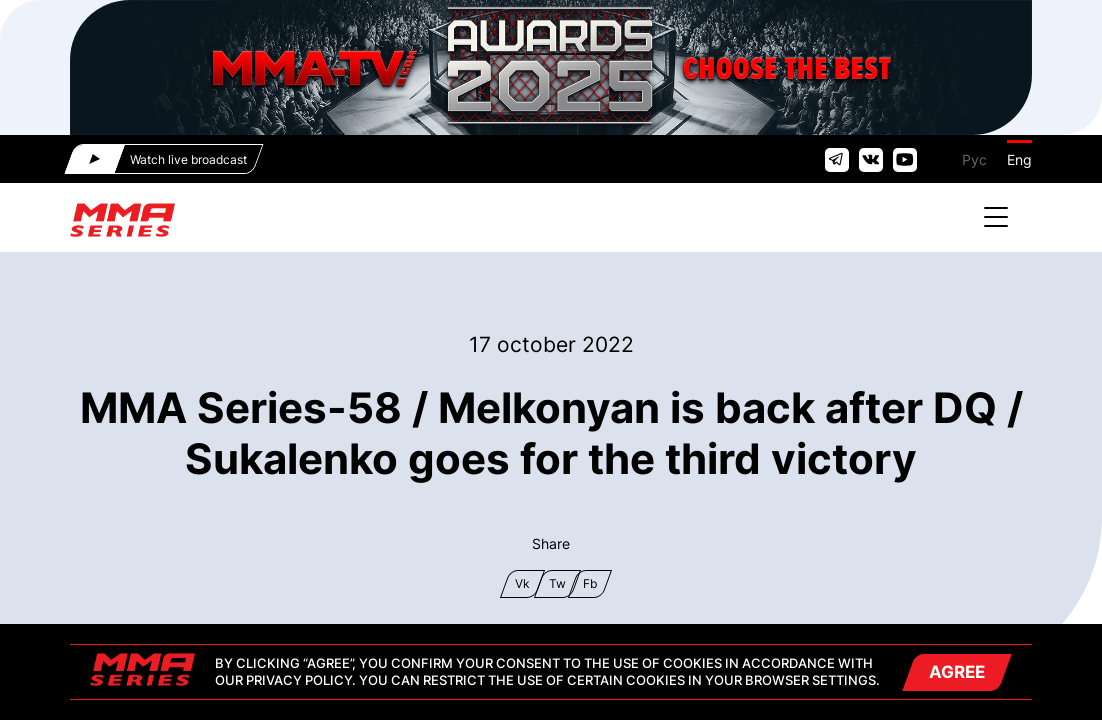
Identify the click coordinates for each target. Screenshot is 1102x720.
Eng (1019, 159)
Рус (974, 159)
